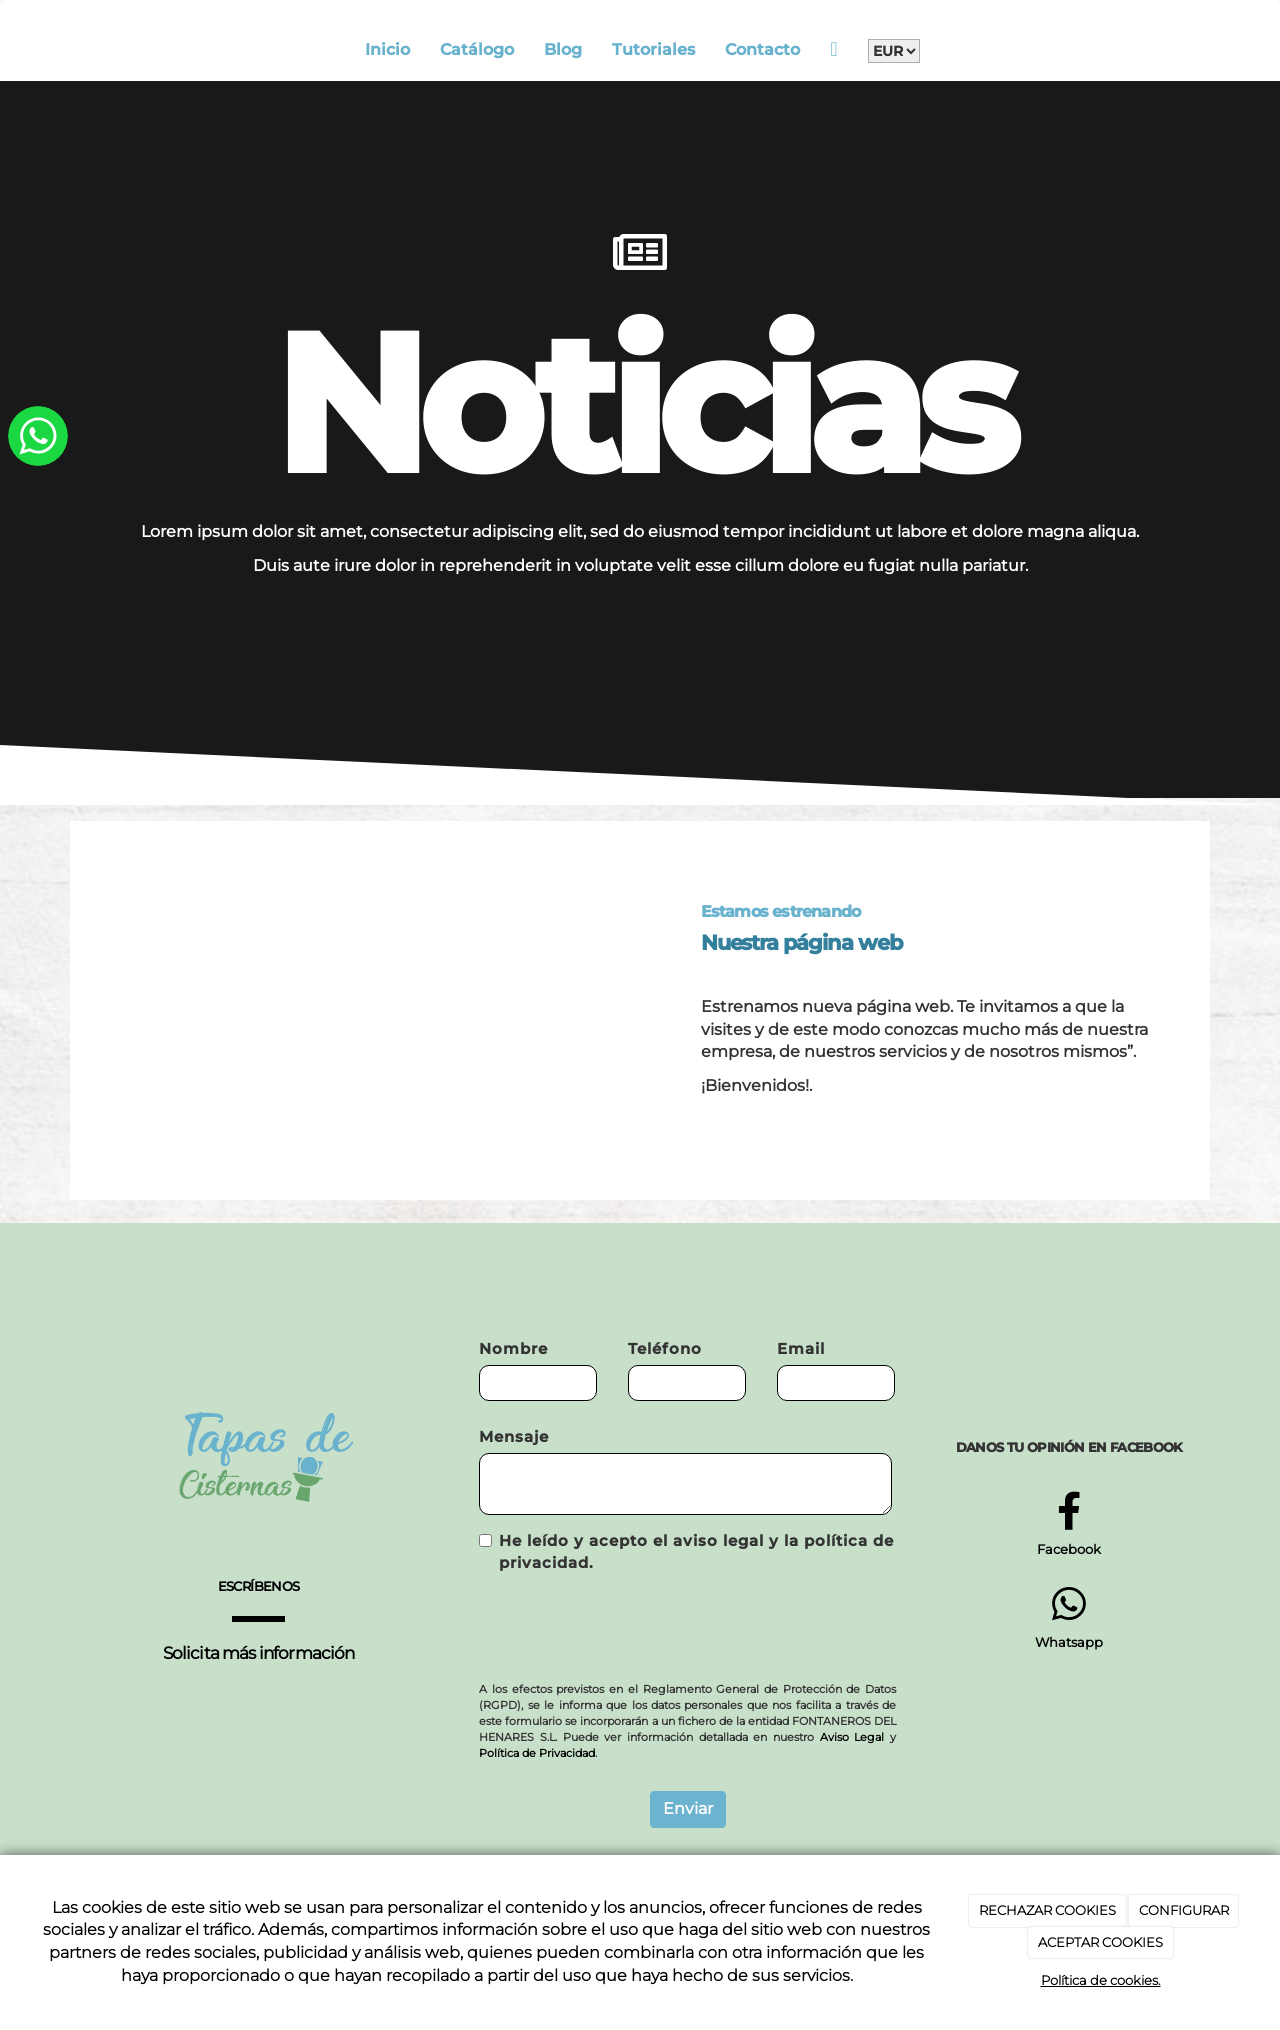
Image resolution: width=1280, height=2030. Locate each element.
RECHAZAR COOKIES (1047, 1910)
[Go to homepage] (65, 50)
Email (801, 1348)
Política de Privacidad (537, 1753)
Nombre (513, 1348)
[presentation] (631, 1628)
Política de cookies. (1101, 1980)
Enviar (688, 1808)
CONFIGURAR (1184, 1910)
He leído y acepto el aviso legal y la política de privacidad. (686, 1551)
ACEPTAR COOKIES (1100, 1942)
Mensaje (514, 1436)
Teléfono (665, 1348)
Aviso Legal (852, 1737)
